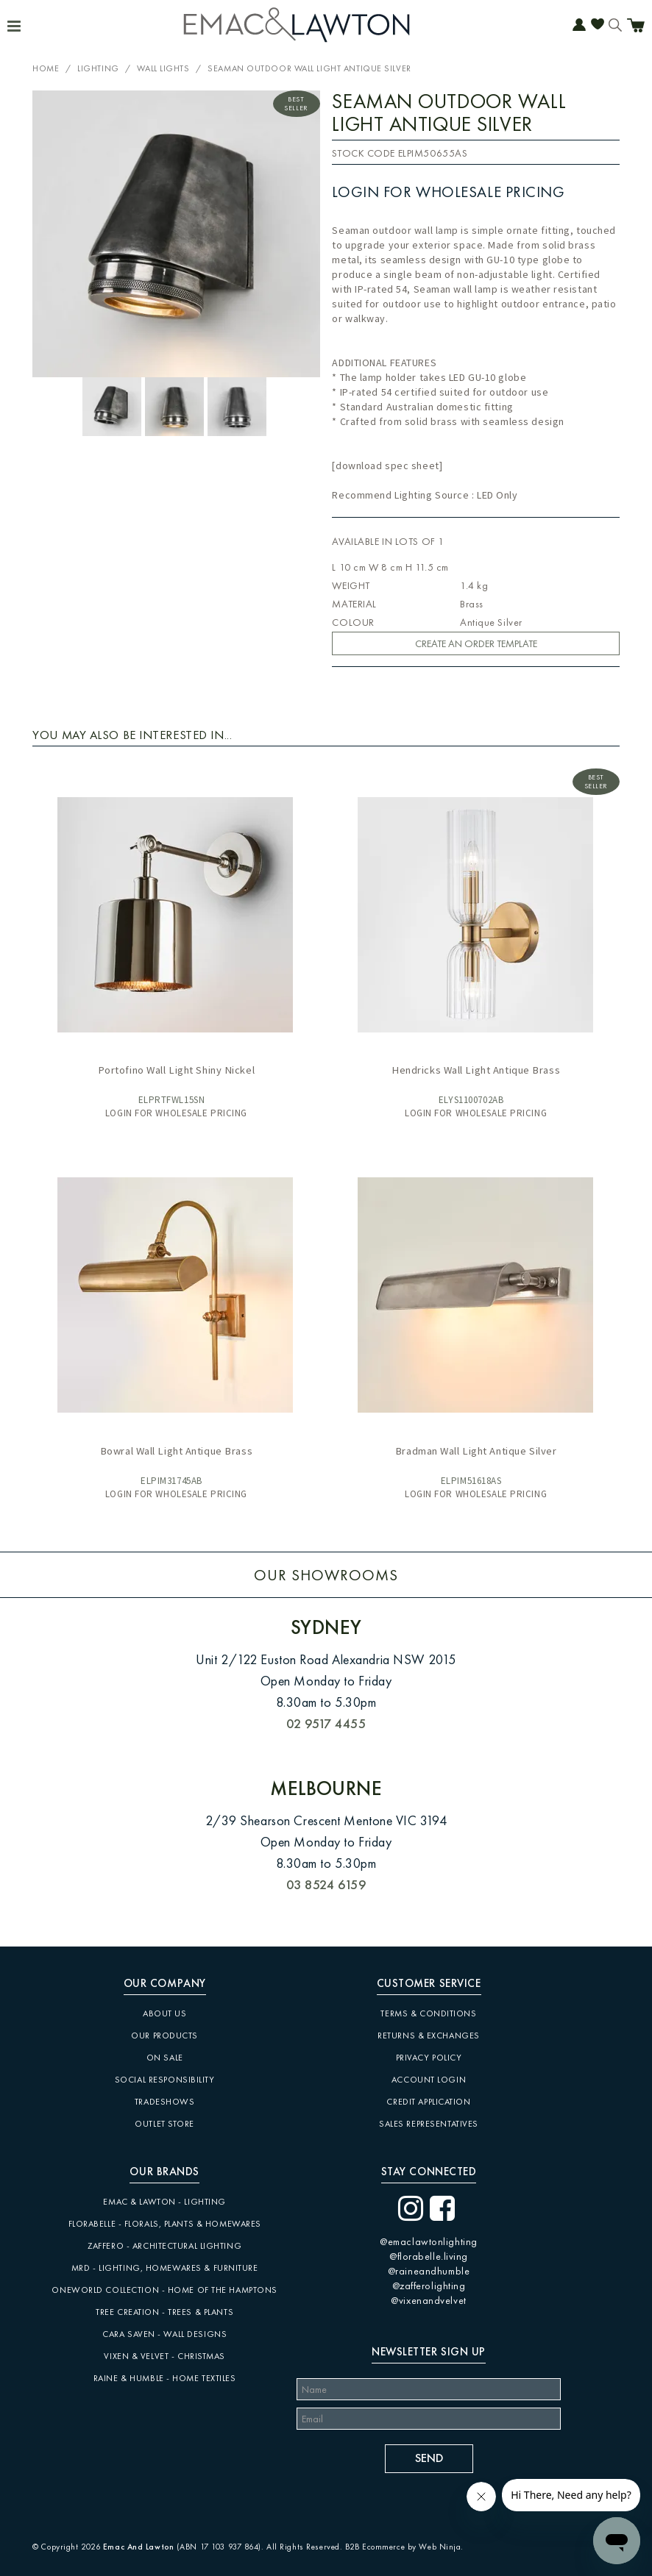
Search (615, 26)
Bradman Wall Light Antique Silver (475, 1451)
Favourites (597, 26)
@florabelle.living (428, 2256)
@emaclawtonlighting (429, 2241)
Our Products (164, 2035)
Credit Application (428, 2102)
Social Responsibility (165, 2080)
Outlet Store (164, 2124)
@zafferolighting (429, 2285)
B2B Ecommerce (375, 2546)
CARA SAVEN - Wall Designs (164, 2334)
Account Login (428, 2080)
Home (45, 68)
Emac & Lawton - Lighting (164, 2202)
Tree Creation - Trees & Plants (164, 2312)
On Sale (164, 2057)
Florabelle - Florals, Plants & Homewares (164, 2224)
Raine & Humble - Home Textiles (164, 2378)
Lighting (97, 68)
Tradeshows (165, 2102)
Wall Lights (163, 68)
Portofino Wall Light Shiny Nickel (176, 1070)
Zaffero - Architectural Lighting (164, 2246)
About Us (164, 2013)
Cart (636, 27)
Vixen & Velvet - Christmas (164, 2356)
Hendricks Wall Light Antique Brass (475, 1070)
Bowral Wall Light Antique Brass (176, 1451)
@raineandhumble (428, 2270)
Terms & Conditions (428, 2013)
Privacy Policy (429, 2057)
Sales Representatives (428, 2124)
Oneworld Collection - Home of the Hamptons (164, 2290)
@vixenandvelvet (428, 2300)
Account (579, 26)
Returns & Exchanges (429, 2035)
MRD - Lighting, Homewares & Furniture (164, 2268)
